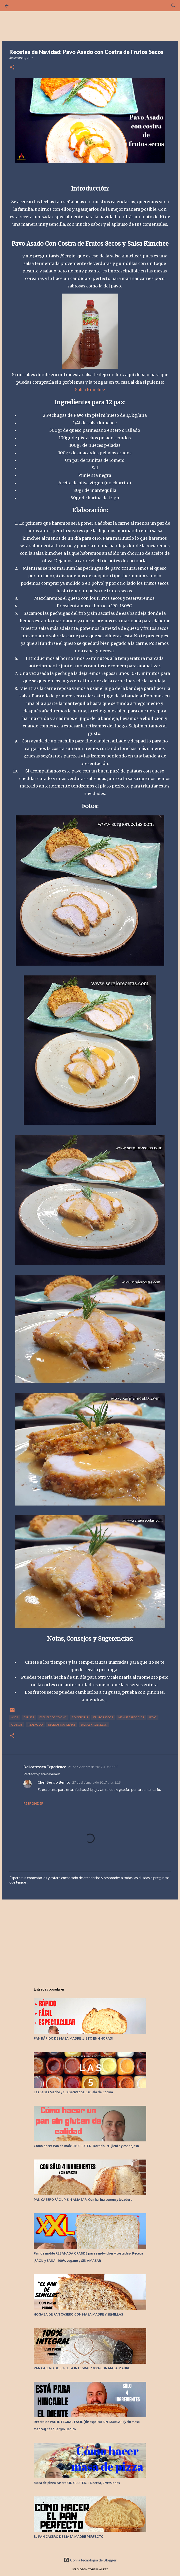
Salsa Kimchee (90, 389)
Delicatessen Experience (44, 1766)
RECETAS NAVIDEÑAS (61, 1724)
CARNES (28, 1717)
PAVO (153, 1717)
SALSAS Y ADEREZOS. (94, 1724)
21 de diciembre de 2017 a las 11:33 (93, 1767)
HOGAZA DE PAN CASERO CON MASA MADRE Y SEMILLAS (78, 2314)
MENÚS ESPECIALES (131, 1717)
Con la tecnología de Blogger (90, 2560)
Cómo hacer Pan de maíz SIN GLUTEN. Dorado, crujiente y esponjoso (86, 2146)
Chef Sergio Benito (54, 1782)
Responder (33, 1803)
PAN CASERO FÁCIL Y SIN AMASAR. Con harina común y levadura (83, 2199)
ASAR (14, 1717)
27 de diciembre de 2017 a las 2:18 (96, 1782)
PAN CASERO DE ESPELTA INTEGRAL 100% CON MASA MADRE (82, 2368)
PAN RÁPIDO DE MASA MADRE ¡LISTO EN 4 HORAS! (73, 2038)
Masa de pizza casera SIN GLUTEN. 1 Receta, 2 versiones (77, 2483)
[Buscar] (173, 5)
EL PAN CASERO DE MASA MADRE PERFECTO (69, 2536)
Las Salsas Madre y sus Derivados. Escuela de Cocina (73, 2092)
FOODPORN (80, 1717)
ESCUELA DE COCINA (53, 1717)
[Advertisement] (90, 1939)
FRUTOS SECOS (103, 1717)
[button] (12, 67)
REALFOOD (35, 1724)
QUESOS (16, 1724)
